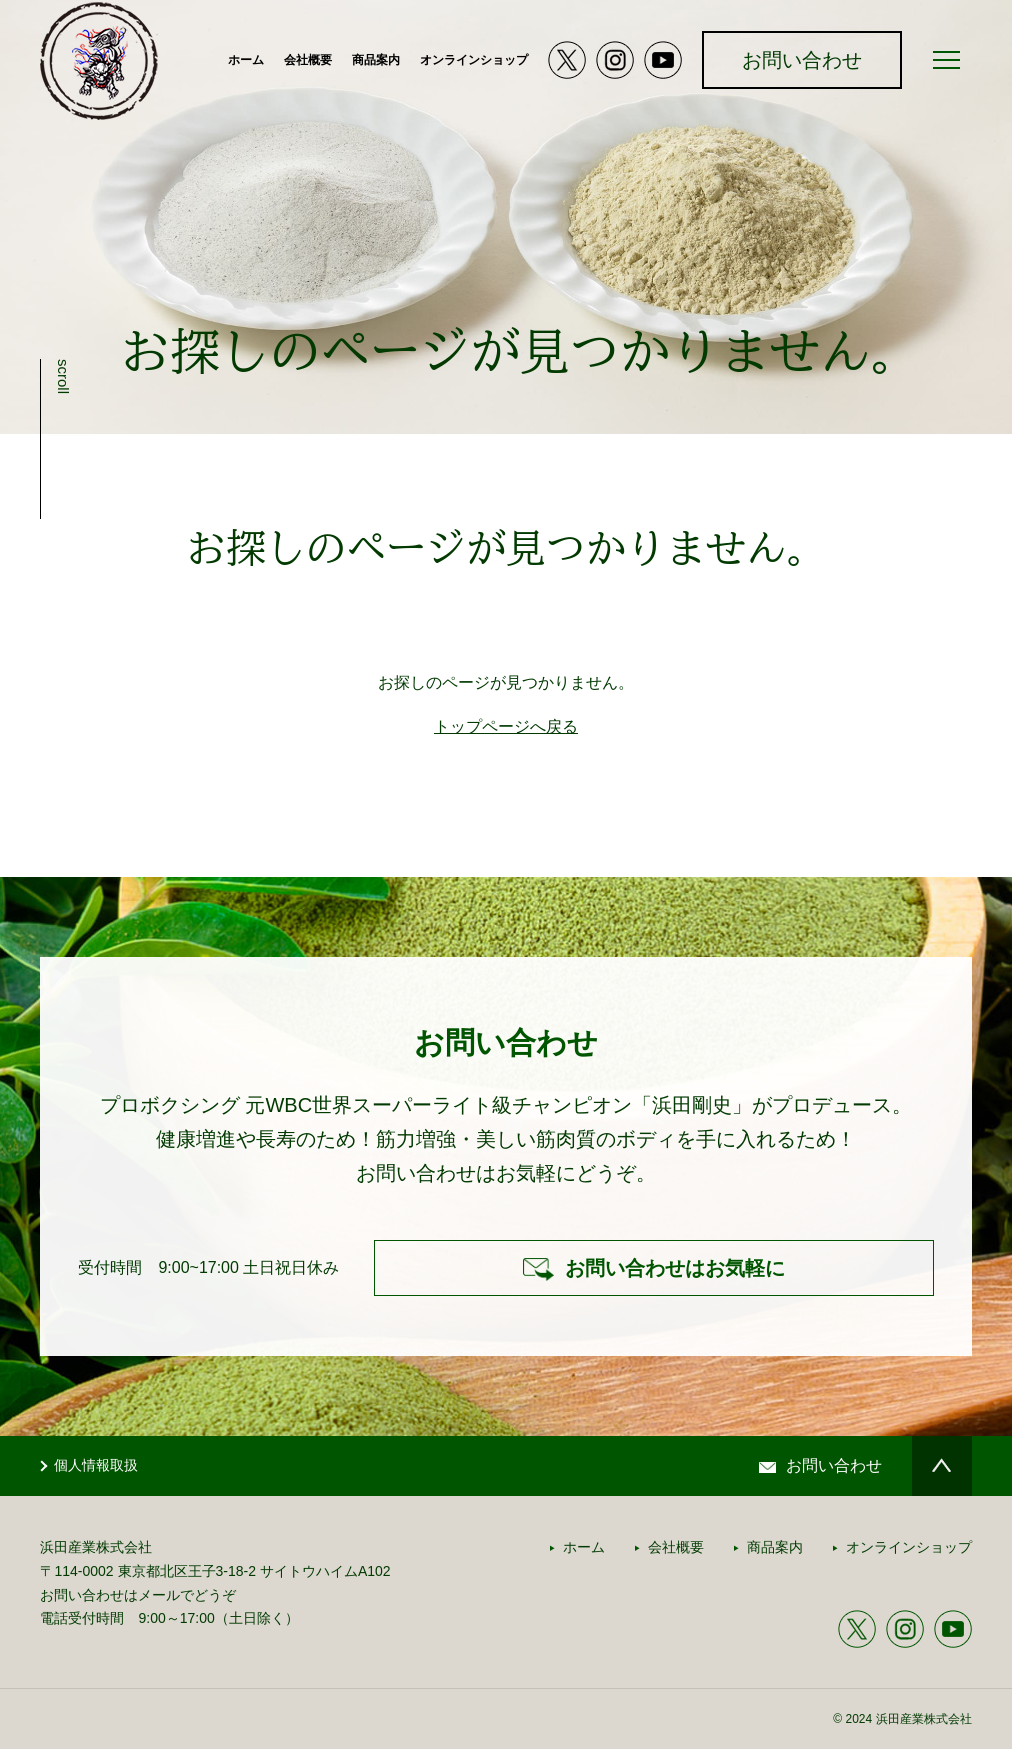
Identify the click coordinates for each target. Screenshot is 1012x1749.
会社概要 (308, 60)
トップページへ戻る (506, 726)
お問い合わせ (802, 60)
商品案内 (376, 60)
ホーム (246, 60)
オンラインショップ (474, 60)
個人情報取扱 (96, 1465)
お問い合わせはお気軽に (675, 1268)
